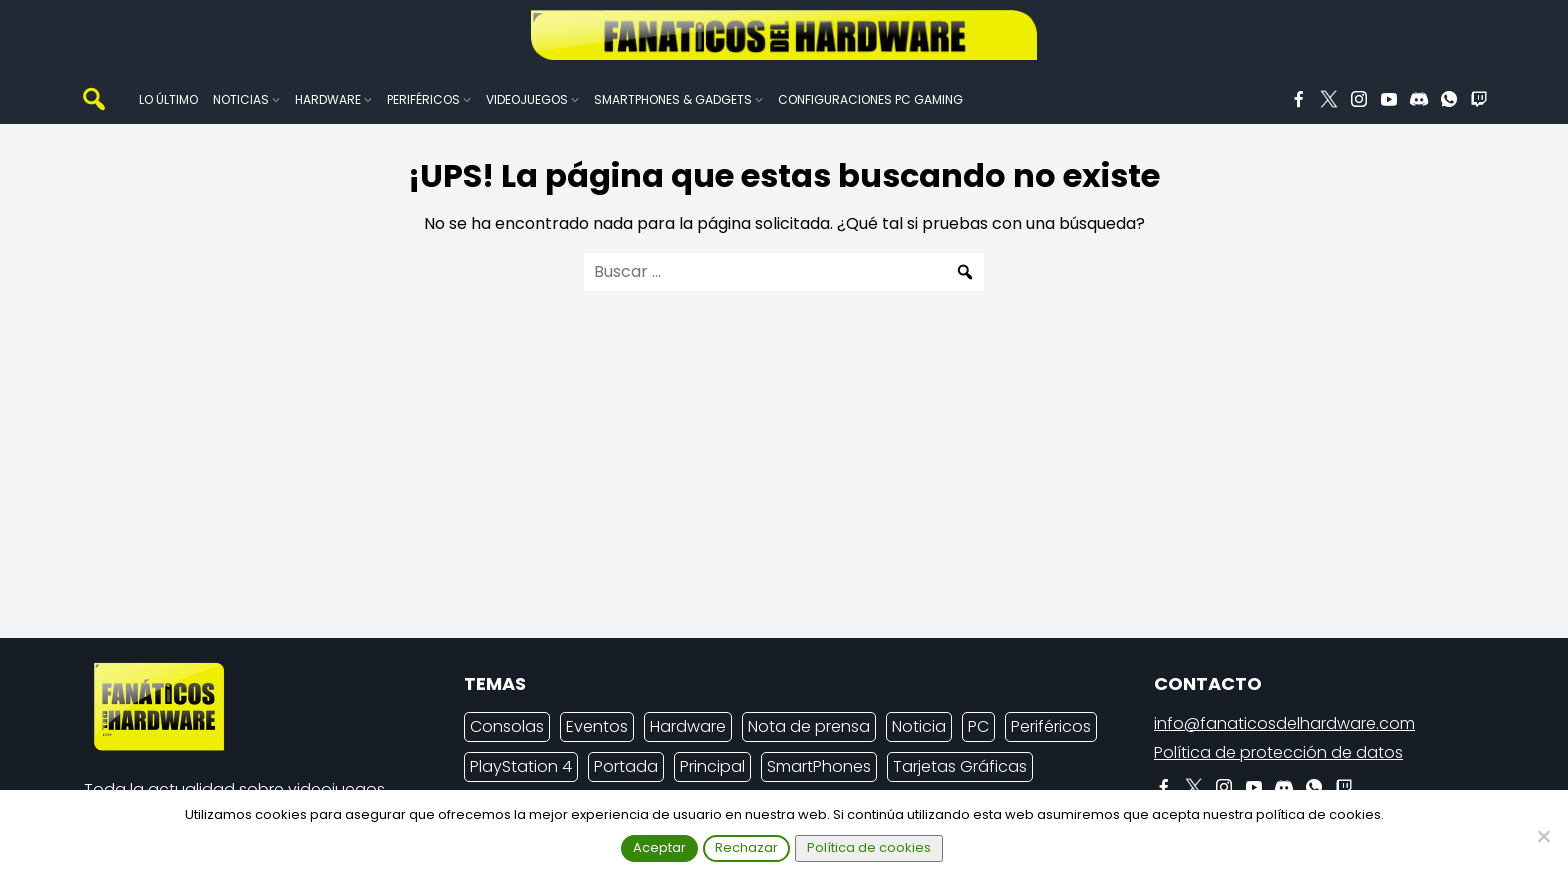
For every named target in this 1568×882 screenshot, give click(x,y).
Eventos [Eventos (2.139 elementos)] (597, 726)
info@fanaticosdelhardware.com (1284, 723)
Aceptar (659, 847)
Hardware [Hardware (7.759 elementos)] (688, 726)
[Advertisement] (768, 482)
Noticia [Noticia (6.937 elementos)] (919, 726)
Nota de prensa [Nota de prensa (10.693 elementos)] (809, 726)
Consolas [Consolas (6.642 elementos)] (507, 726)
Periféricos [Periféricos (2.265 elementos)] (1051, 726)
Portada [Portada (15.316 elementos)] (626, 766)
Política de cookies (869, 847)
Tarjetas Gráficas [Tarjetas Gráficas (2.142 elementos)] (960, 766)
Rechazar (746, 847)
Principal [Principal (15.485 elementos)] (712, 766)
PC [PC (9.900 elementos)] (978, 726)
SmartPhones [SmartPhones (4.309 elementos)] (819, 766)
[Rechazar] (1543, 836)
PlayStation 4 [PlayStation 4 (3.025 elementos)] (521, 766)
